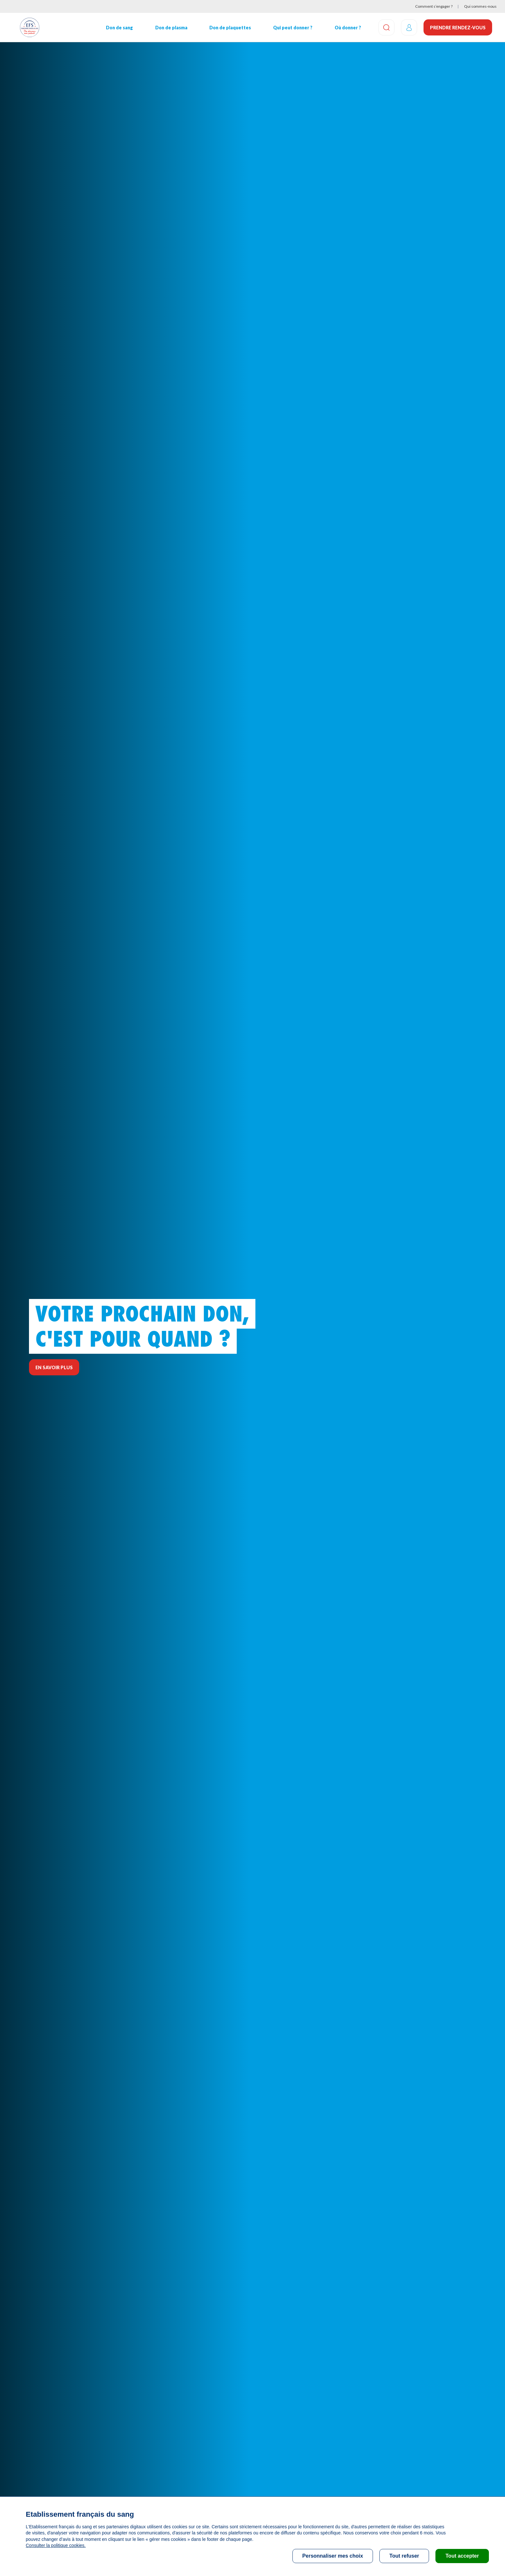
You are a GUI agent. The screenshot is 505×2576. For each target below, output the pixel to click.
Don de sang (119, 27)
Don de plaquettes (230, 27)
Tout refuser (404, 2556)
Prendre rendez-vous (458, 27)
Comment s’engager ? (434, 6)
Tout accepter (462, 2556)
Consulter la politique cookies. (56, 2545)
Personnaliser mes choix (332, 2556)
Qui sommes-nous (480, 6)
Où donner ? (348, 27)
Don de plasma (171, 27)
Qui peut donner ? (292, 27)
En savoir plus (54, 1367)
